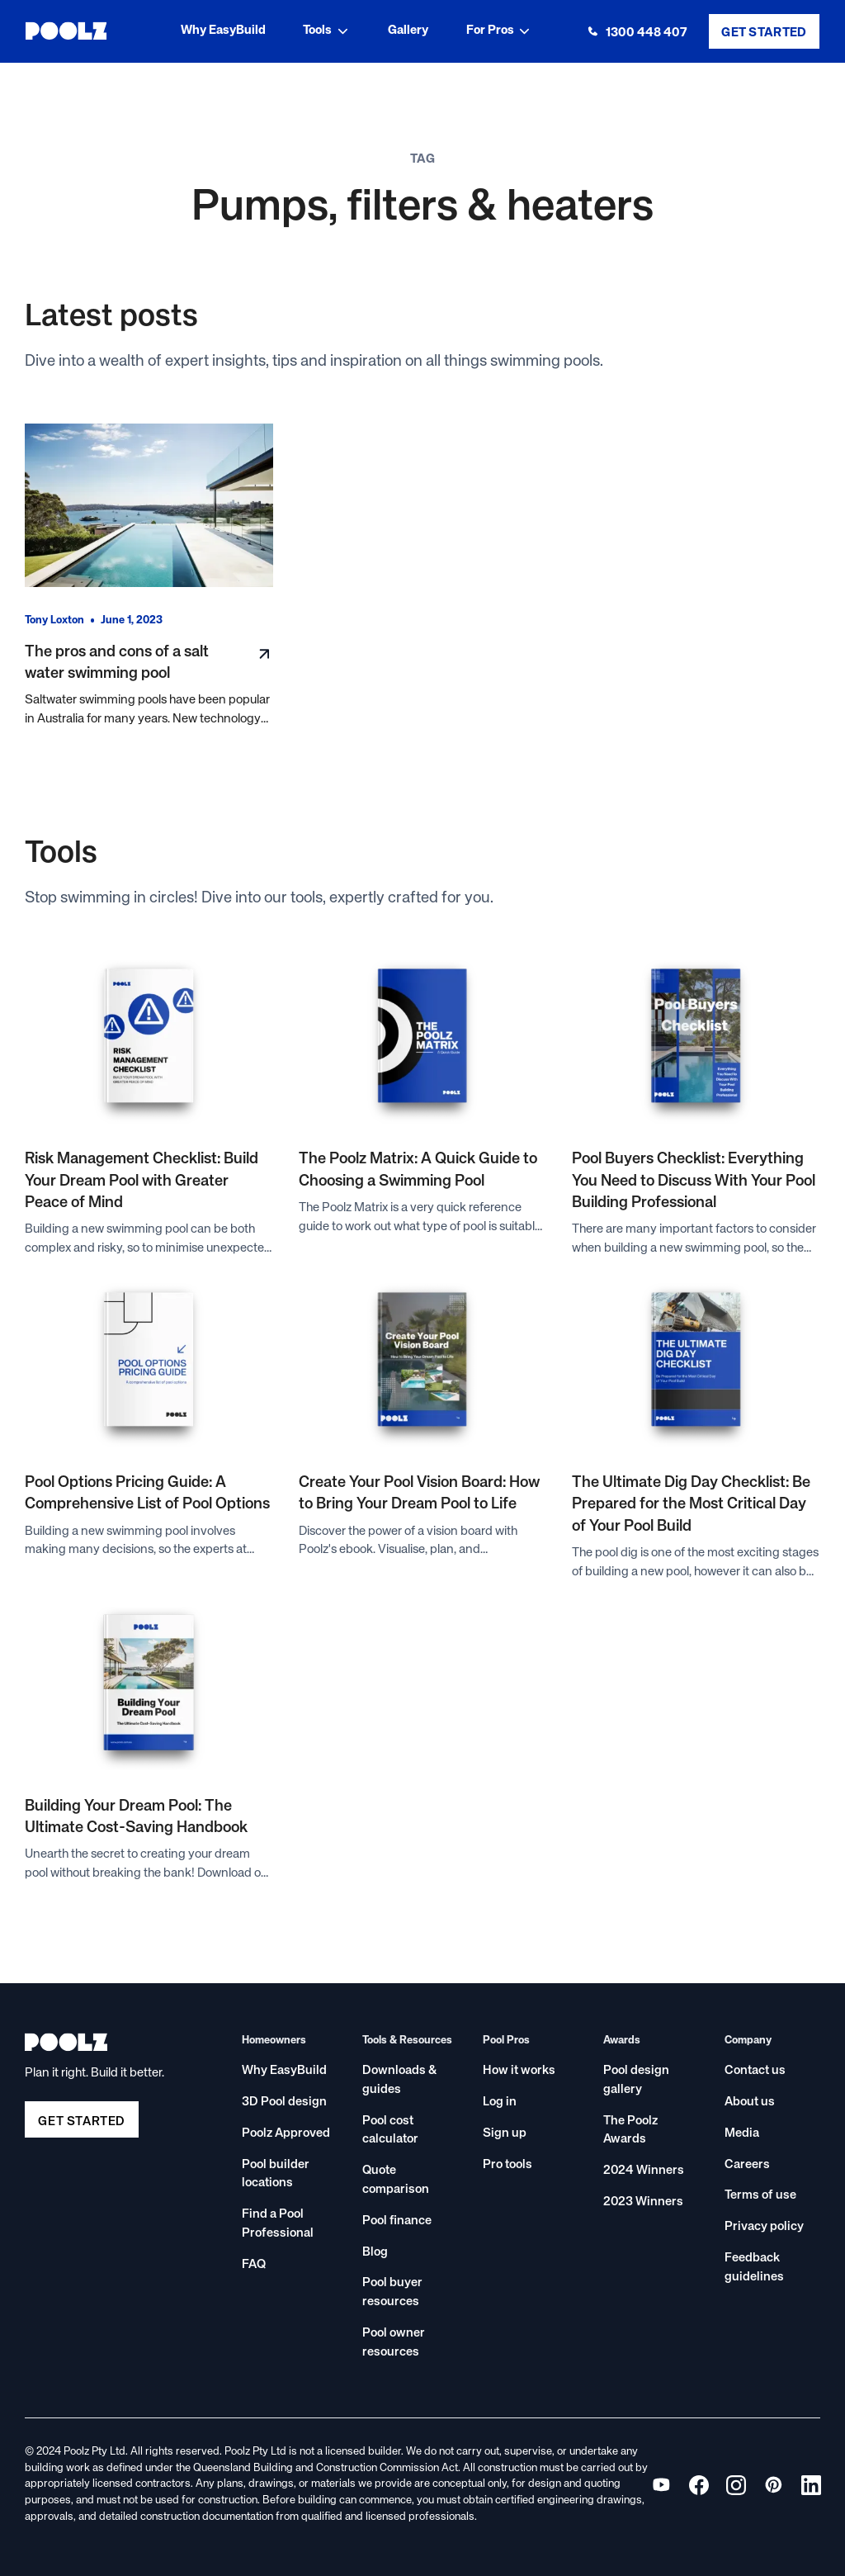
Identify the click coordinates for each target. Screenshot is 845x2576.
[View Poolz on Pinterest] (773, 2484)
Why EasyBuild (223, 30)
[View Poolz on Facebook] (698, 2484)
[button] (326, 31)
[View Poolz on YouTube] (661, 2484)
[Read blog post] (149, 506)
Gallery (408, 30)
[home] (66, 31)
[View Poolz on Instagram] (735, 2484)
